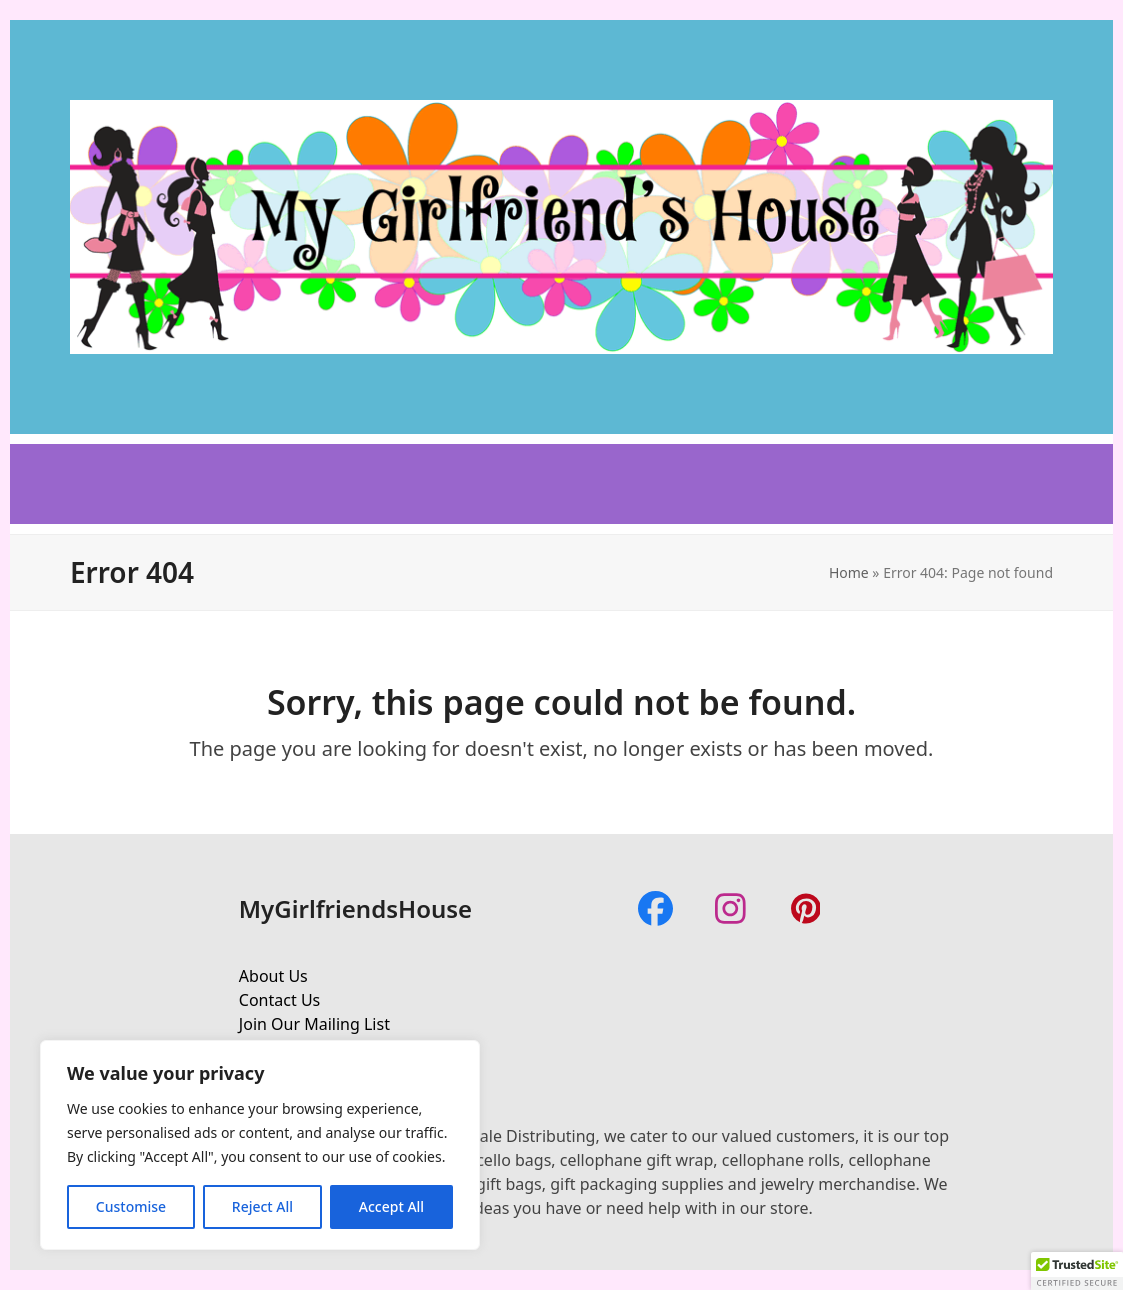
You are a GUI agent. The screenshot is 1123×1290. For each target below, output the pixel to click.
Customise (131, 1206)
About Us (273, 976)
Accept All (391, 1206)
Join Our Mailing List (314, 1024)
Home (849, 572)
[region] (260, 1145)
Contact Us (279, 1000)
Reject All (262, 1206)
